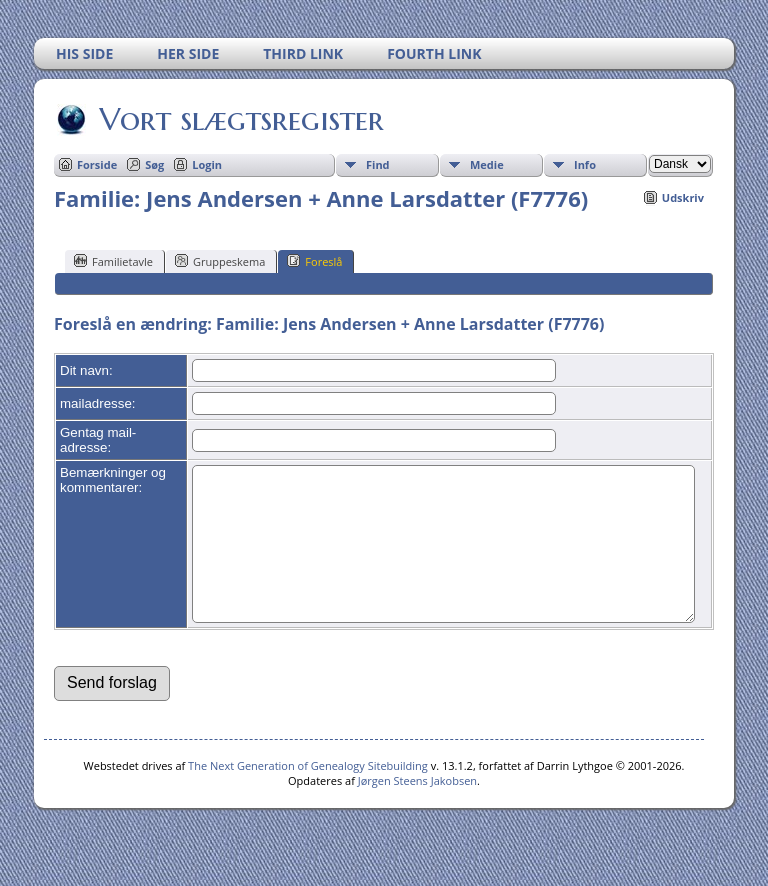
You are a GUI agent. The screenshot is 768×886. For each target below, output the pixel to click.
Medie (487, 164)
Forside (97, 164)
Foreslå (314, 261)
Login (207, 164)
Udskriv (683, 197)
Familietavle (113, 261)
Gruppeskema (220, 261)
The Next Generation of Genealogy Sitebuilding (308, 795)
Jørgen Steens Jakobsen (417, 810)
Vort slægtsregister (240, 119)
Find (378, 164)
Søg (154, 164)
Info (585, 164)
